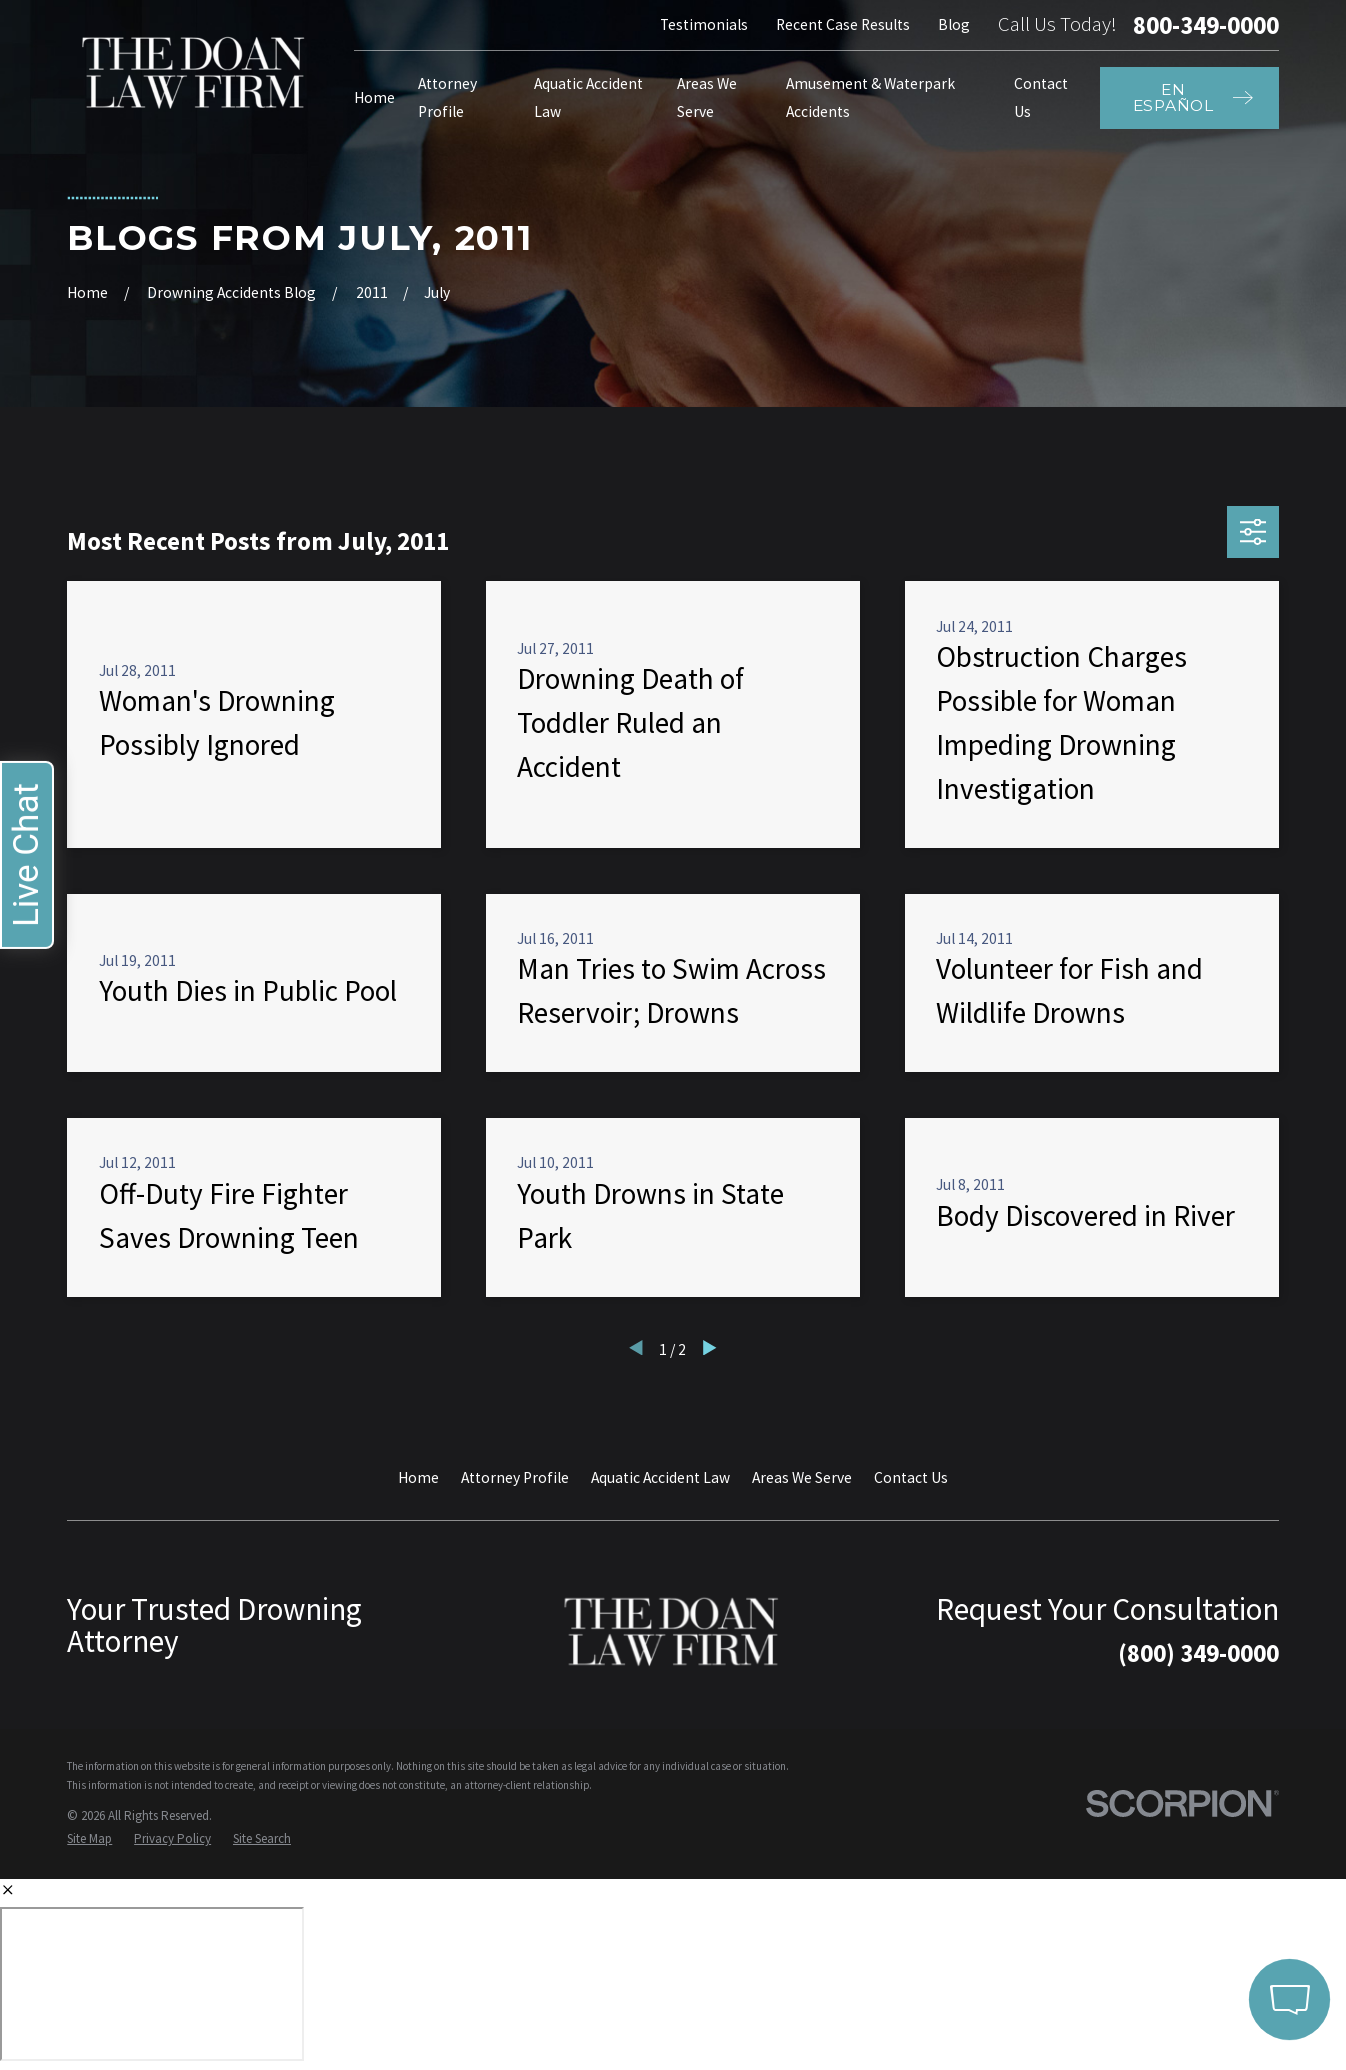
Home (418, 1477)
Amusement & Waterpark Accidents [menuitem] (870, 97)
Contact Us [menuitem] (1041, 97)
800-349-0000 (1206, 25)
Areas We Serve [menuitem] (707, 97)
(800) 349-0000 (1198, 1653)
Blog (954, 24)
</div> (152, 1984)
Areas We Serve (802, 1477)
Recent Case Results (843, 24)
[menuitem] (89, 1838)
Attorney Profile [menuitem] (447, 97)
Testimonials (704, 24)
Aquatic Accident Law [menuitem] (588, 97)
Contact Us (911, 1477)
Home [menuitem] (374, 97)
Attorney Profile (515, 1477)
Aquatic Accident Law (660, 1477)
